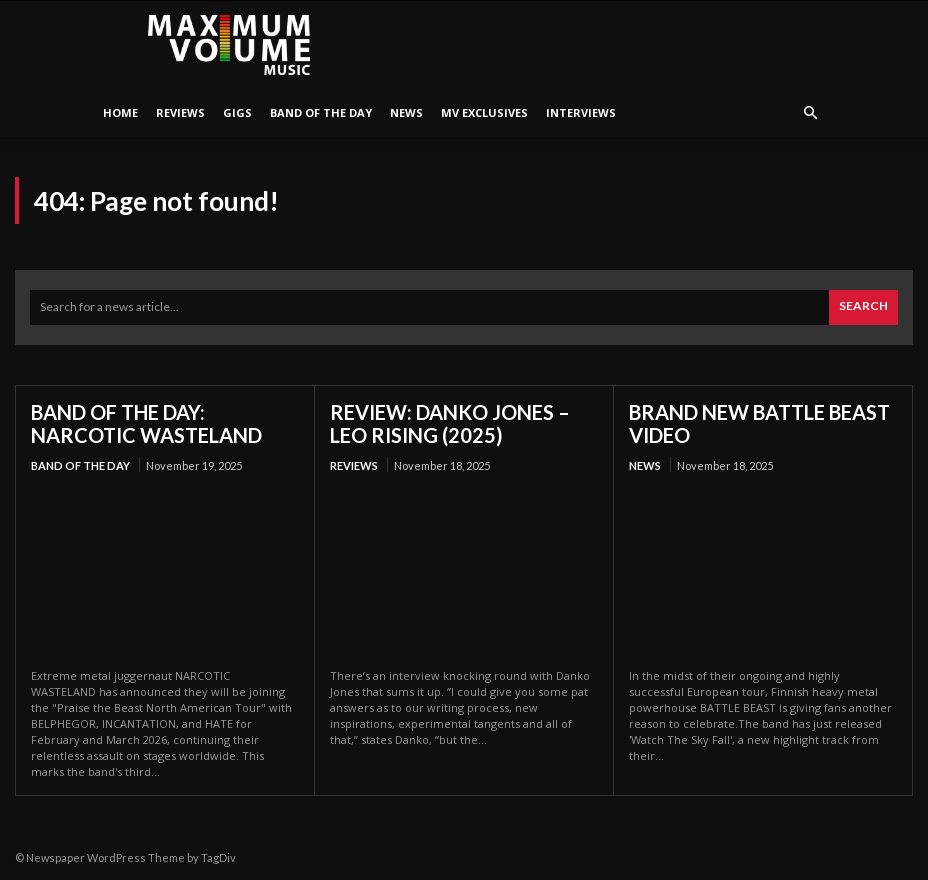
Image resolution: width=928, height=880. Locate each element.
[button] (810, 113)
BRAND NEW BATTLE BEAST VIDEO (759, 423)
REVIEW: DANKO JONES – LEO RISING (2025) (450, 423)
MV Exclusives (484, 112)
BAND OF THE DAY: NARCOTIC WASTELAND (146, 423)
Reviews (180, 112)
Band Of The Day (321, 112)
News (406, 112)
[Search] (863, 307)
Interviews (581, 112)
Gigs (237, 112)
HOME (120, 112)
